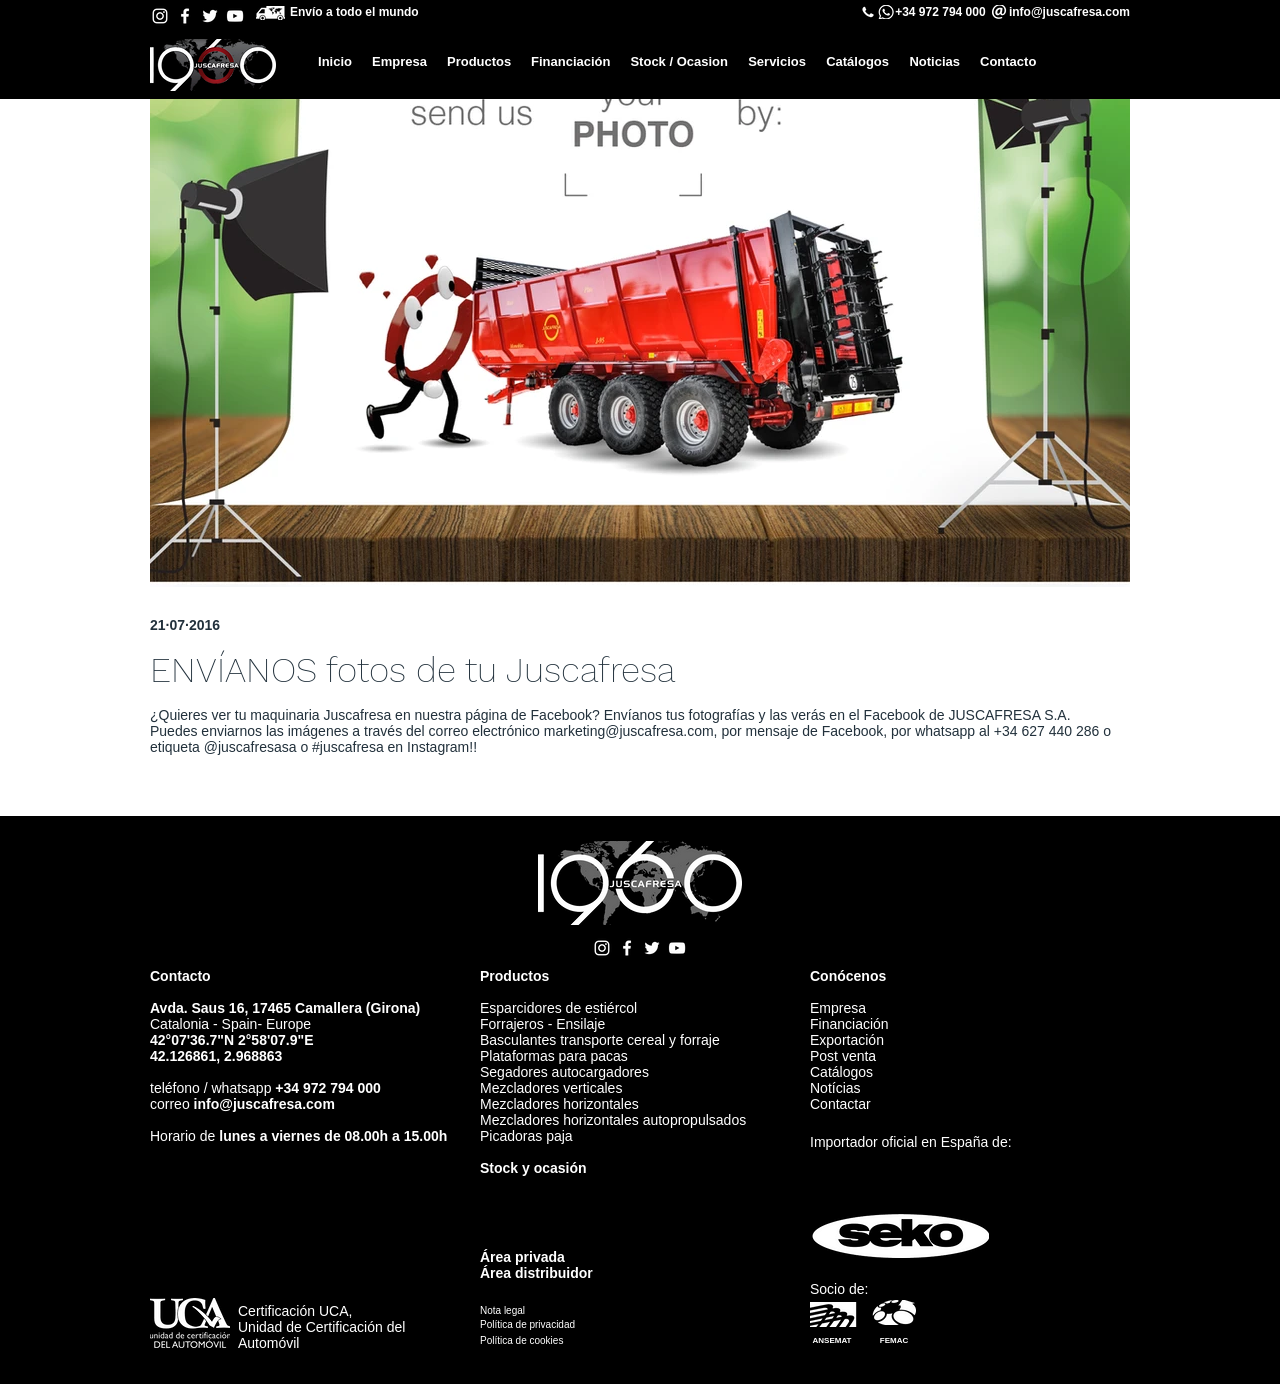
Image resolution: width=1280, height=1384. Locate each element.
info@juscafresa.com (264, 1104)
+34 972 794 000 (940, 12)
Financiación (849, 1024)
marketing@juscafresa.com (629, 731)
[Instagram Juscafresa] (160, 16)
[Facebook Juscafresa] (185, 16)
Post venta (843, 1056)
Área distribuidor (536, 1273)
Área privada (522, 1257)
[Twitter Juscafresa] (210, 16)
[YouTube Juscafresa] (235, 16)
